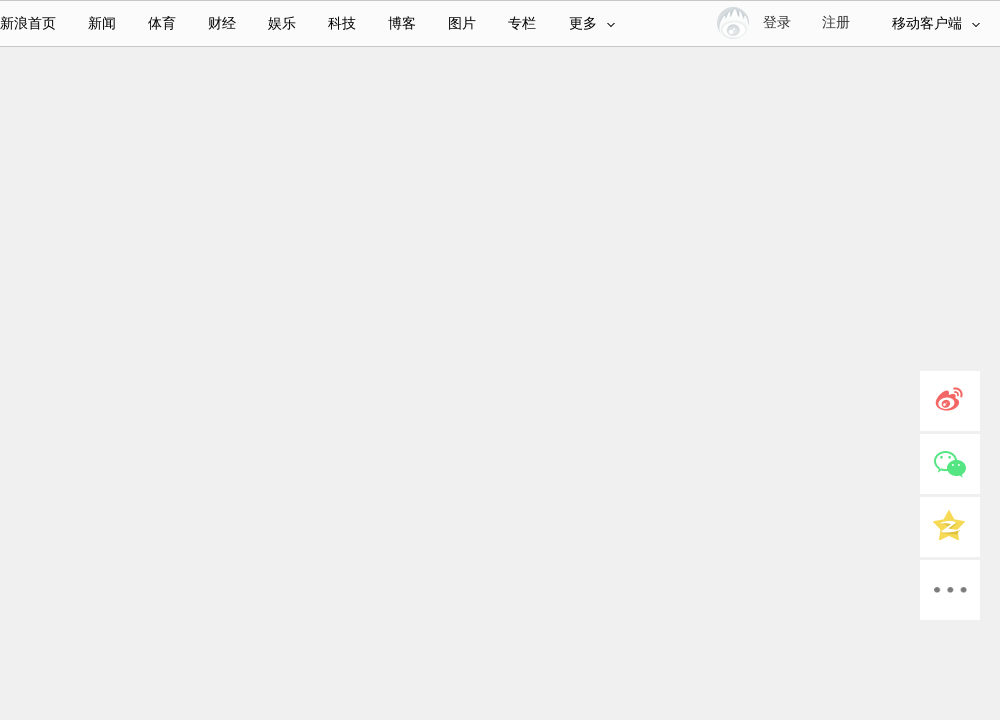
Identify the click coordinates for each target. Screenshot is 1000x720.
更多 (592, 23)
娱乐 (282, 23)
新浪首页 (28, 23)
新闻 (102, 23)
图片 (462, 23)
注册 (836, 22)
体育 (162, 23)
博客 (402, 23)
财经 (222, 23)
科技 (342, 23)
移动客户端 (936, 23)
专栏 (522, 23)
